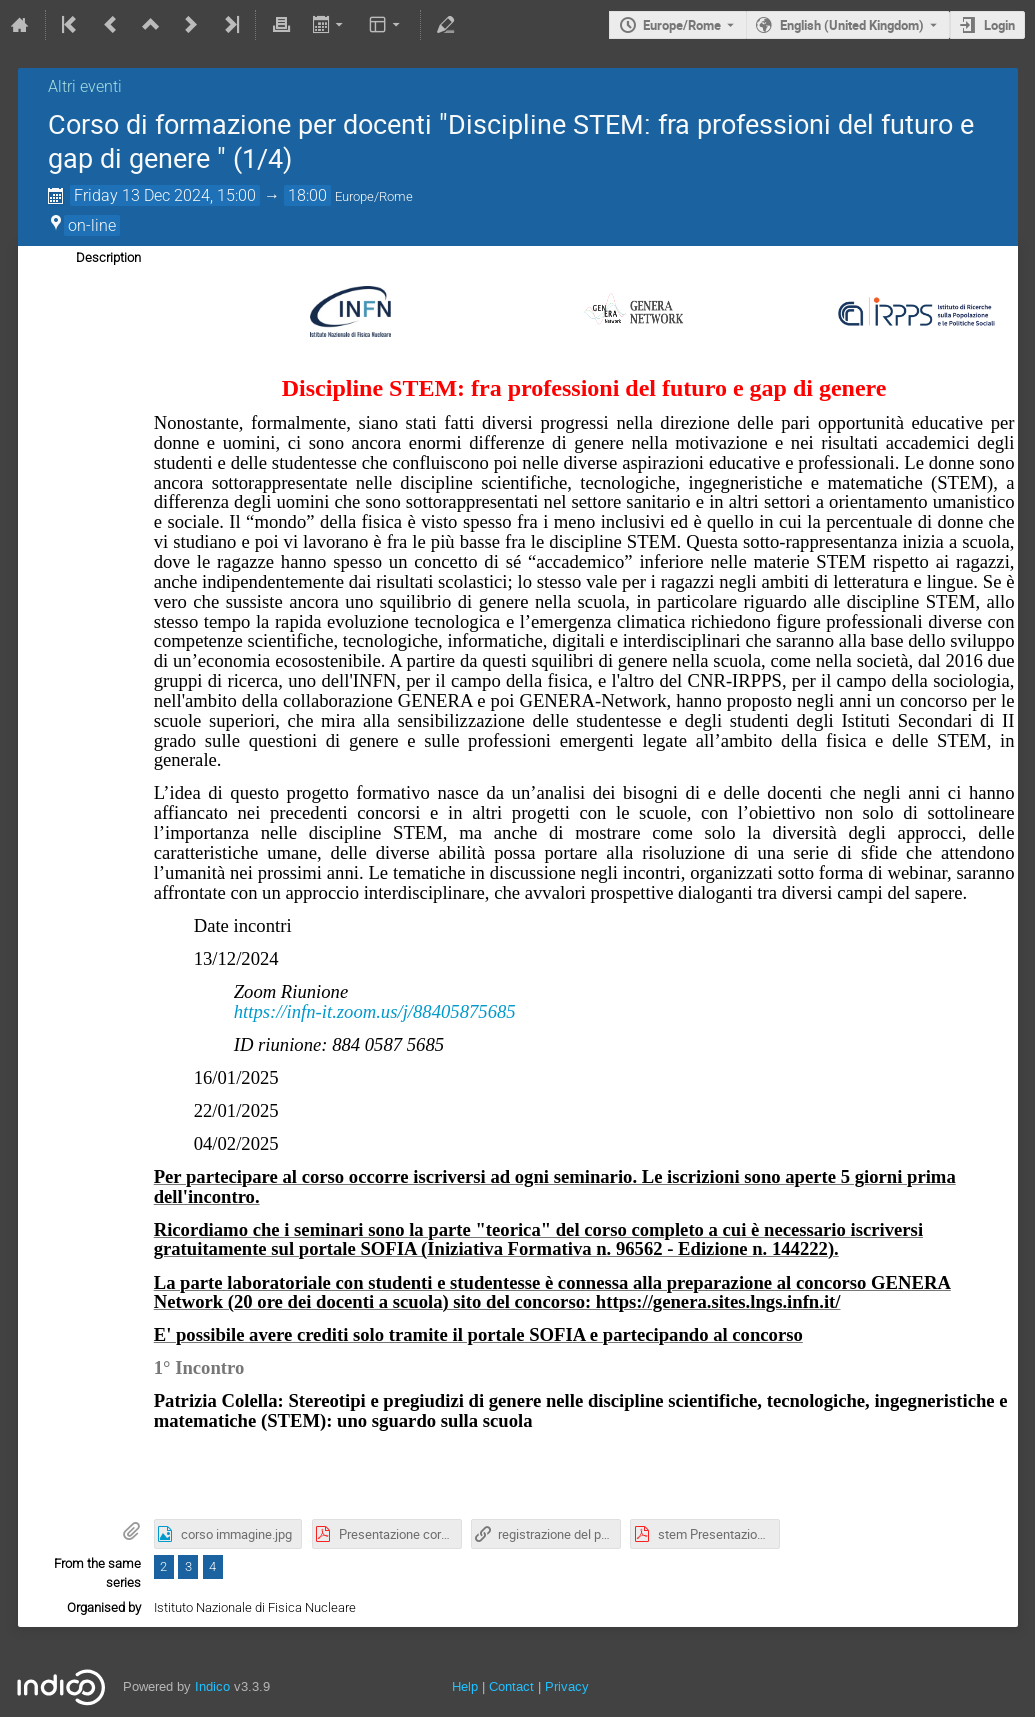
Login (999, 25)
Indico (212, 1686)
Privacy (567, 1686)
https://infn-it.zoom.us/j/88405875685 (375, 1011)
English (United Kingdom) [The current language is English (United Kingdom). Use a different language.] (852, 25)
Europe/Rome (682, 25)
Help (465, 1686)
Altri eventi (85, 86)
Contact (511, 1686)
